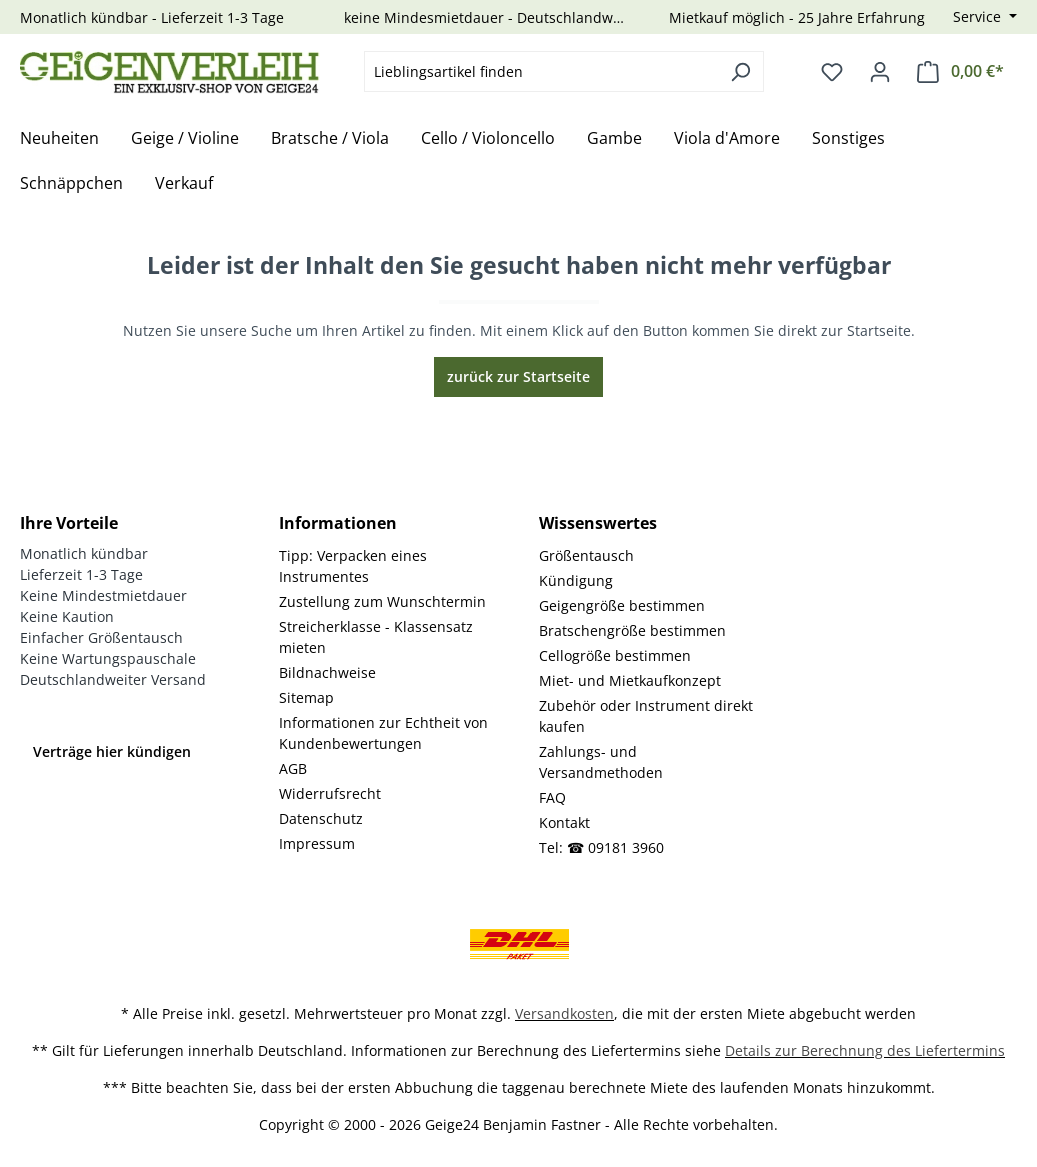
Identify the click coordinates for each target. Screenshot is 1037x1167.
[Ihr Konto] (880, 72)
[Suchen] (740, 71)
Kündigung (576, 580)
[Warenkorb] (960, 71)
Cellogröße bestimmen (615, 655)
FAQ (552, 797)
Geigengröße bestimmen (622, 605)
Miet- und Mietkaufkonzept (630, 680)
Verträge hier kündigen (112, 751)
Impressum (317, 843)
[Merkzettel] (832, 72)
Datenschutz (321, 818)
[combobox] (541, 71)
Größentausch (586, 555)
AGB (293, 768)
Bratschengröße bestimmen (632, 630)
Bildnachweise (327, 672)
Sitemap (306, 697)
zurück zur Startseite (518, 376)
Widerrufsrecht (330, 793)
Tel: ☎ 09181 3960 (601, 847)
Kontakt (564, 822)
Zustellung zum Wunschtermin (382, 601)
